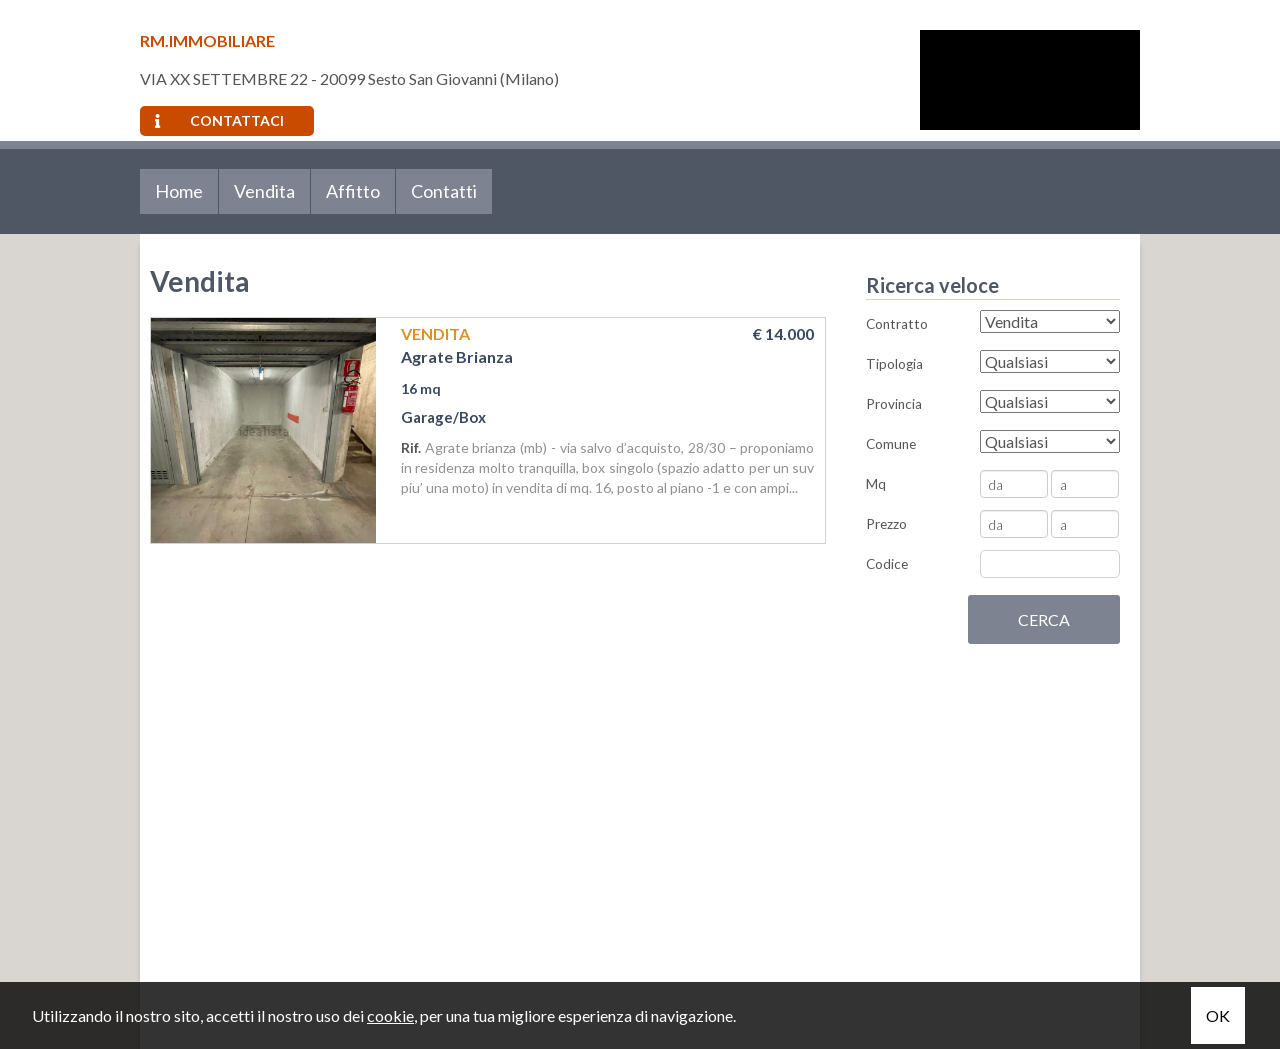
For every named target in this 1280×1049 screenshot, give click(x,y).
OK (1218, 1015)
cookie (390, 1015)
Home (179, 191)
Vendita (264, 191)
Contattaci (219, 120)
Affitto (353, 191)
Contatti (444, 191)
